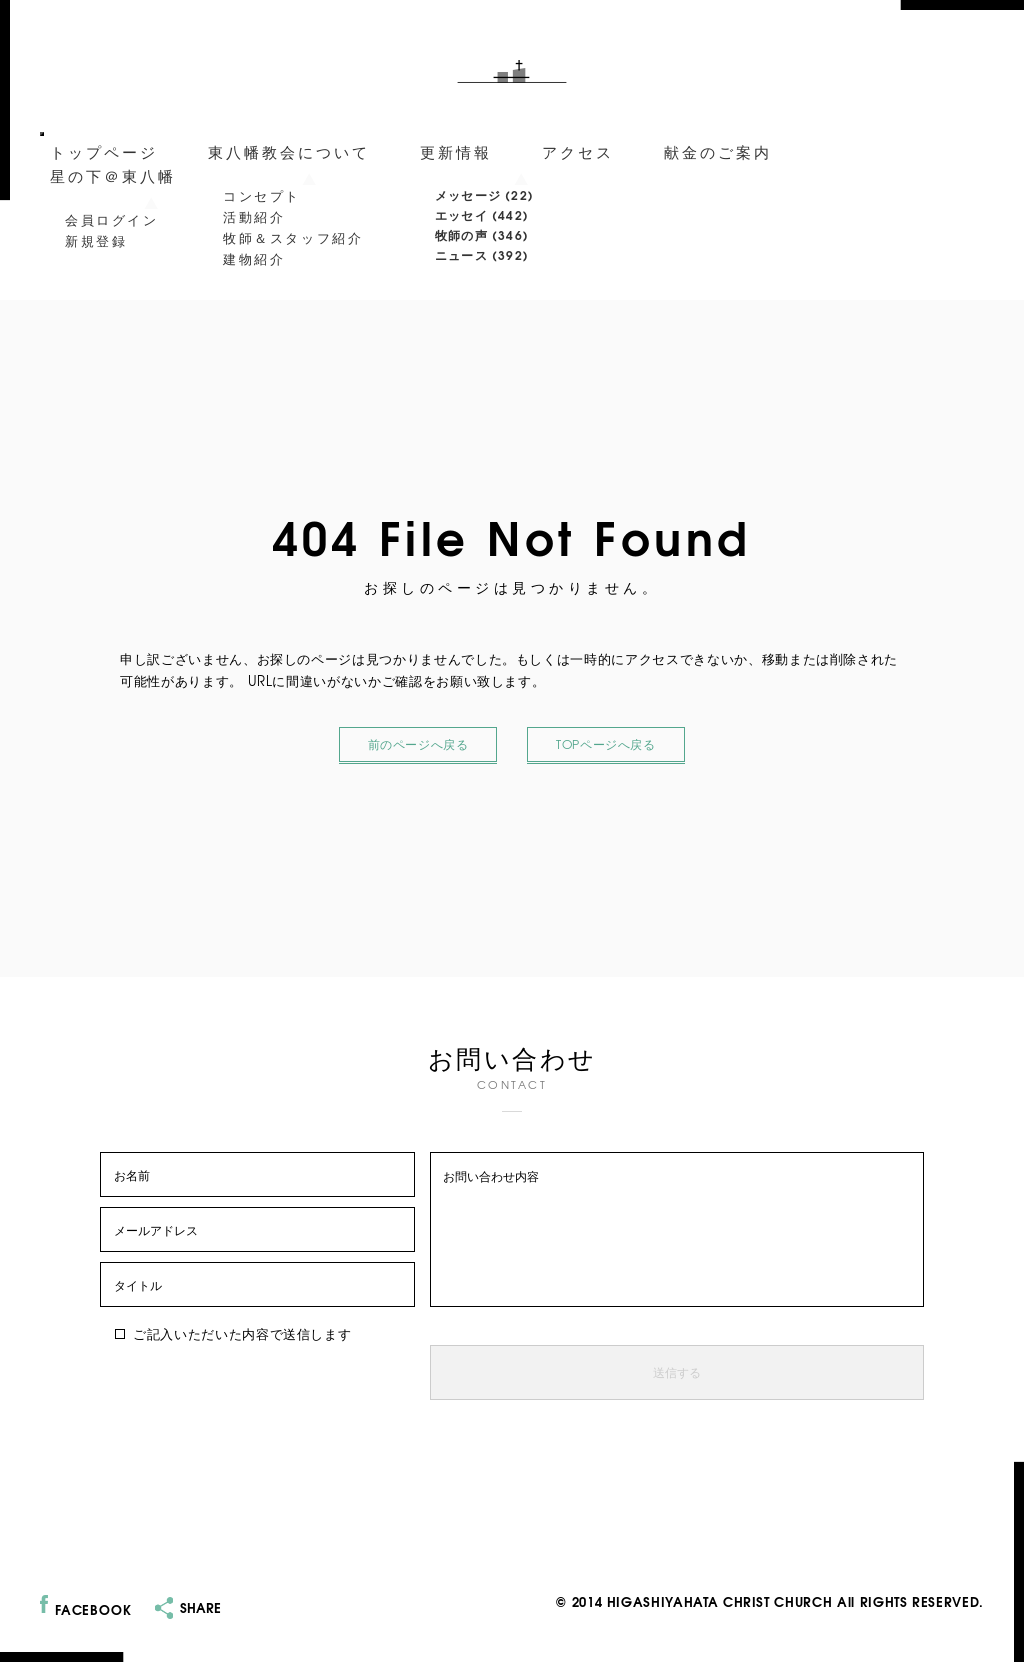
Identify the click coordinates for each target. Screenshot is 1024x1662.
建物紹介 (254, 258)
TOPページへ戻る (606, 744)
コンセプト (262, 195)
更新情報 (456, 151)
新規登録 (96, 240)
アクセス (578, 151)
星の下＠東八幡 (113, 175)
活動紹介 (254, 216)
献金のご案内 (718, 151)
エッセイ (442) (482, 214)
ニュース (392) (482, 254)
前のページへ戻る (418, 744)
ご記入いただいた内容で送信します (233, 1333)
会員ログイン (112, 219)
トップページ (104, 151)
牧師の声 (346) (482, 234)
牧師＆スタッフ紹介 (293, 237)
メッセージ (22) (484, 194)
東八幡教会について (289, 151)
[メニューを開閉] (42, 134)
